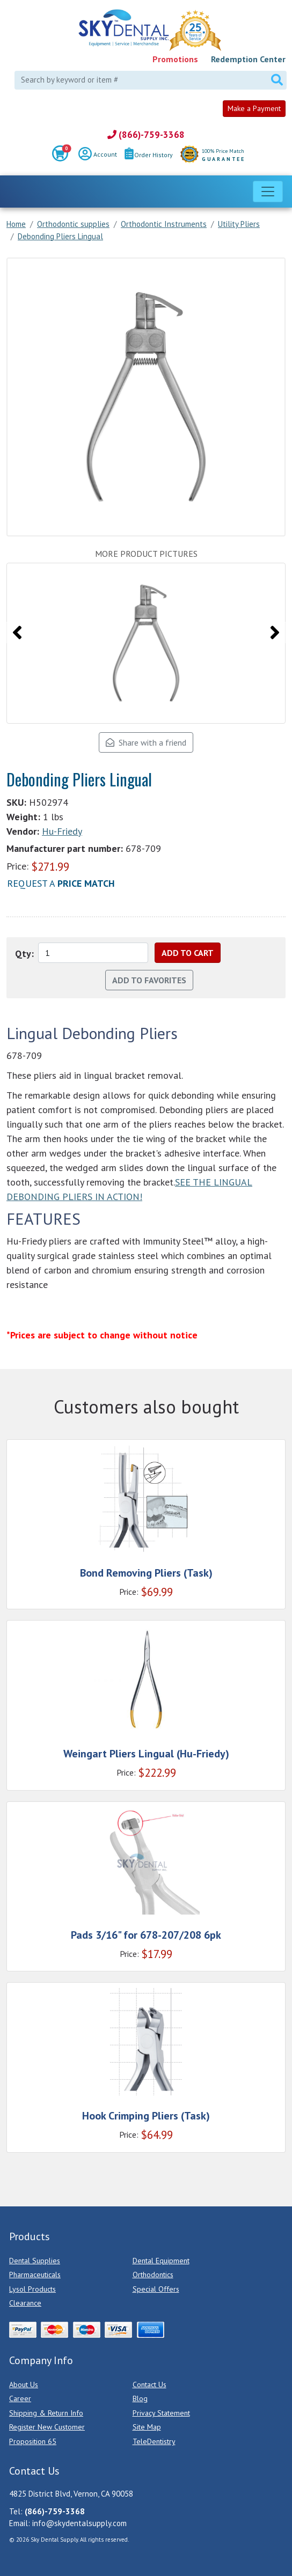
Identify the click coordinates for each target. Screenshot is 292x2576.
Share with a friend (146, 742)
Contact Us (149, 2384)
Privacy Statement (161, 2413)
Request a (61, 883)
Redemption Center (248, 59)
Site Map (147, 2427)
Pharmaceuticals (35, 2274)
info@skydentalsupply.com (79, 2523)
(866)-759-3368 (146, 135)
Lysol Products (32, 2289)
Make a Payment (254, 108)
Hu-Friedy (62, 831)
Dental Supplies (34, 2260)
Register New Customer (47, 2427)
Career (20, 2398)
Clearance (25, 2303)
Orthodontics (153, 2274)
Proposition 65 (32, 2441)
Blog (140, 2398)
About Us (23, 2384)
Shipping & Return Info (46, 2413)
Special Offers (156, 2289)
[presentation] (17, 632)
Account (97, 155)
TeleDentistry (154, 2441)
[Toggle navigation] (268, 191)
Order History (149, 154)
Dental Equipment (161, 2260)
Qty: (24, 953)
